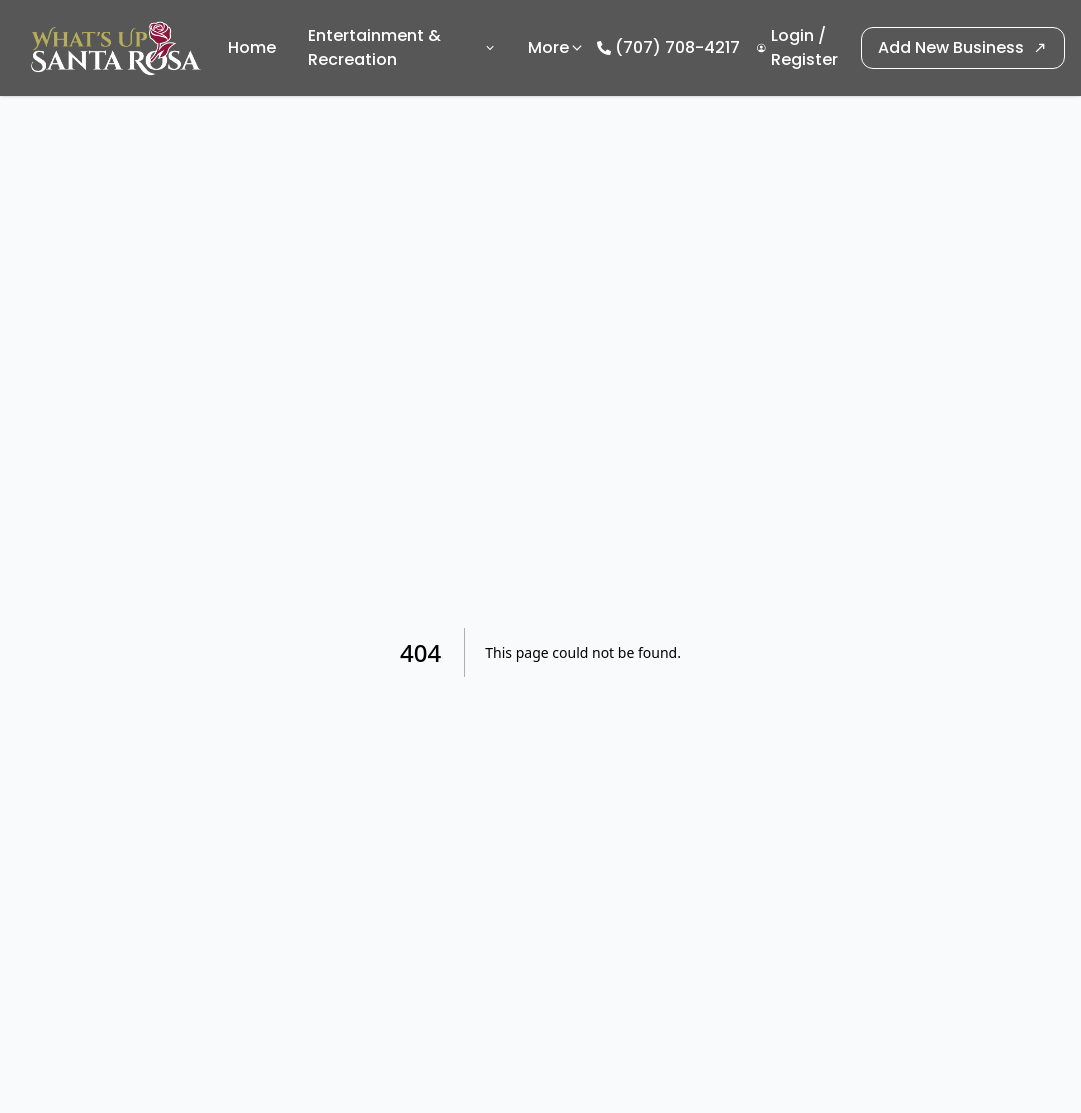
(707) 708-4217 (677, 47)
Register (804, 59)
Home (252, 47)
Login (792, 35)
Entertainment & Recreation (402, 47)
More (556, 47)
